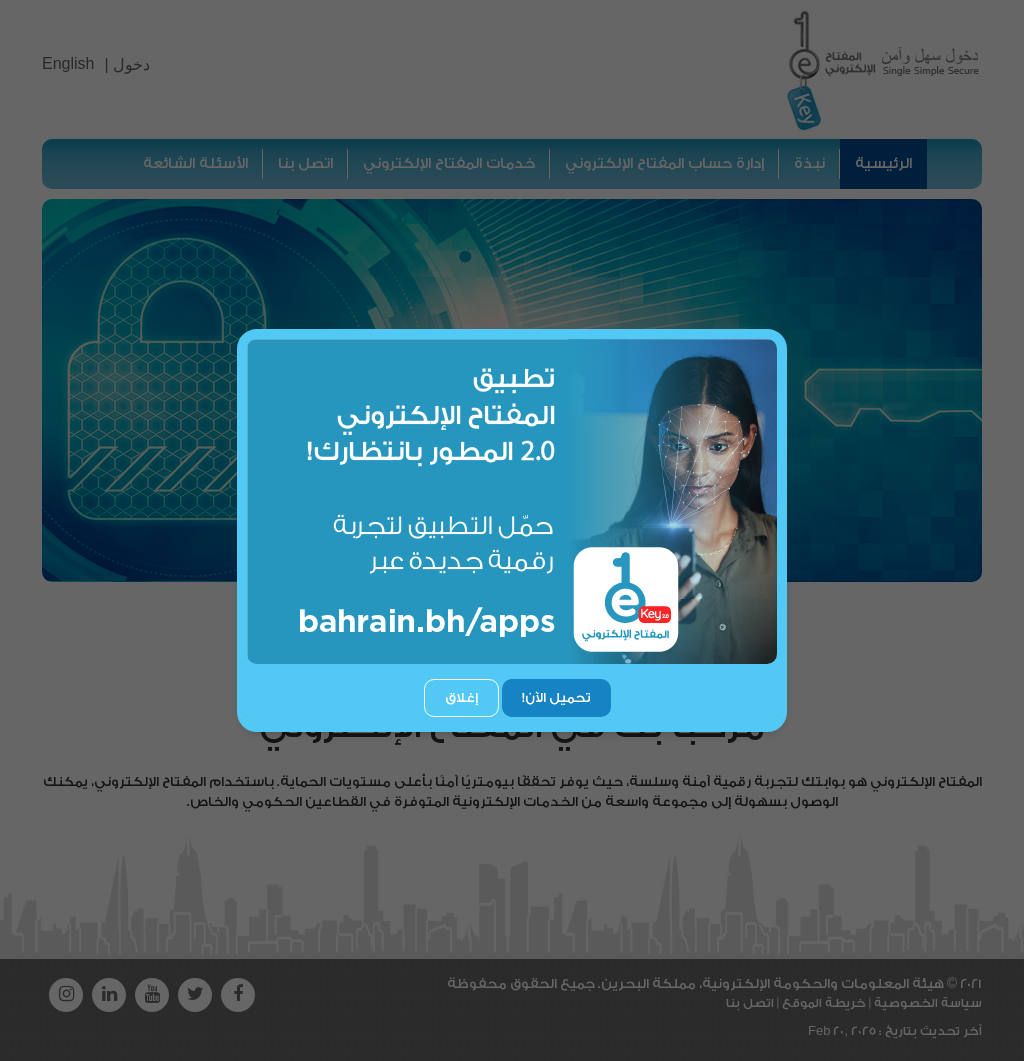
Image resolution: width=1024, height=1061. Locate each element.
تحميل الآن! (556, 697)
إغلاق (461, 697)
